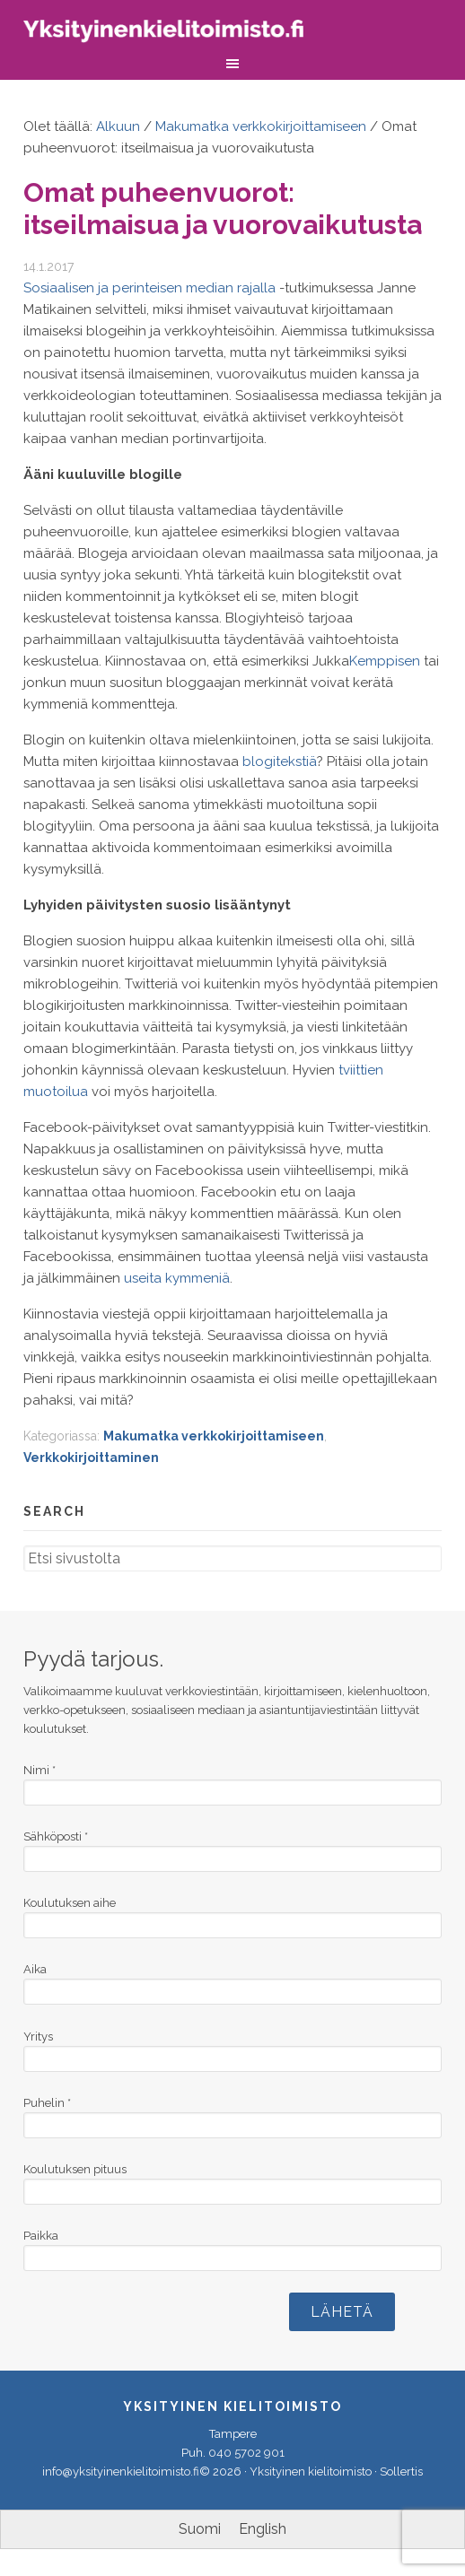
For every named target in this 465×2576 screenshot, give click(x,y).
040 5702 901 (246, 2452)
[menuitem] (200, 2529)
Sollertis (401, 2471)
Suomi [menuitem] (200, 2528)
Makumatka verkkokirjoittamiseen (213, 1436)
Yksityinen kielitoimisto (176, 34)
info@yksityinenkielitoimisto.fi (120, 2471)
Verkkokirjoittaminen (91, 1457)
